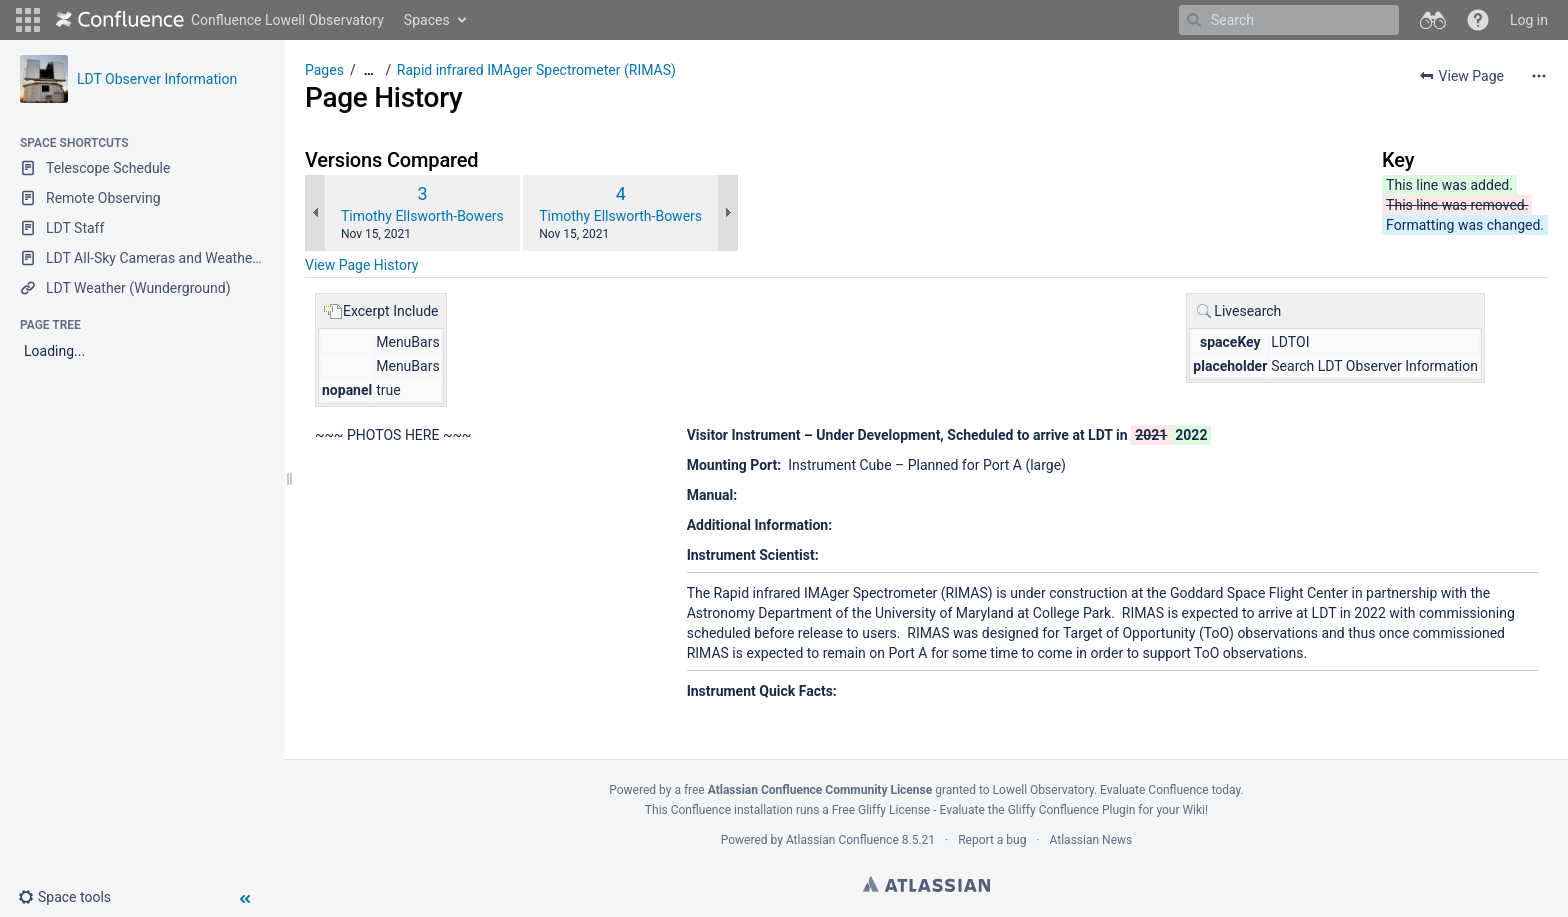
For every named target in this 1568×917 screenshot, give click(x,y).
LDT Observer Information (157, 79)
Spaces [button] (427, 20)
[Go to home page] (220, 20)
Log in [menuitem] (1529, 20)
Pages (324, 70)
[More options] (1539, 76)
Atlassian (926, 884)
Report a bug (992, 840)
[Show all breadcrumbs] (369, 70)
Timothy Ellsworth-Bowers (422, 216)
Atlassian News (1091, 840)
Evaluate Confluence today (1170, 790)
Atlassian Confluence (842, 840)
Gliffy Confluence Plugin (1072, 810)
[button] (28, 20)
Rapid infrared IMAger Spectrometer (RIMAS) (536, 70)
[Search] (1194, 20)
